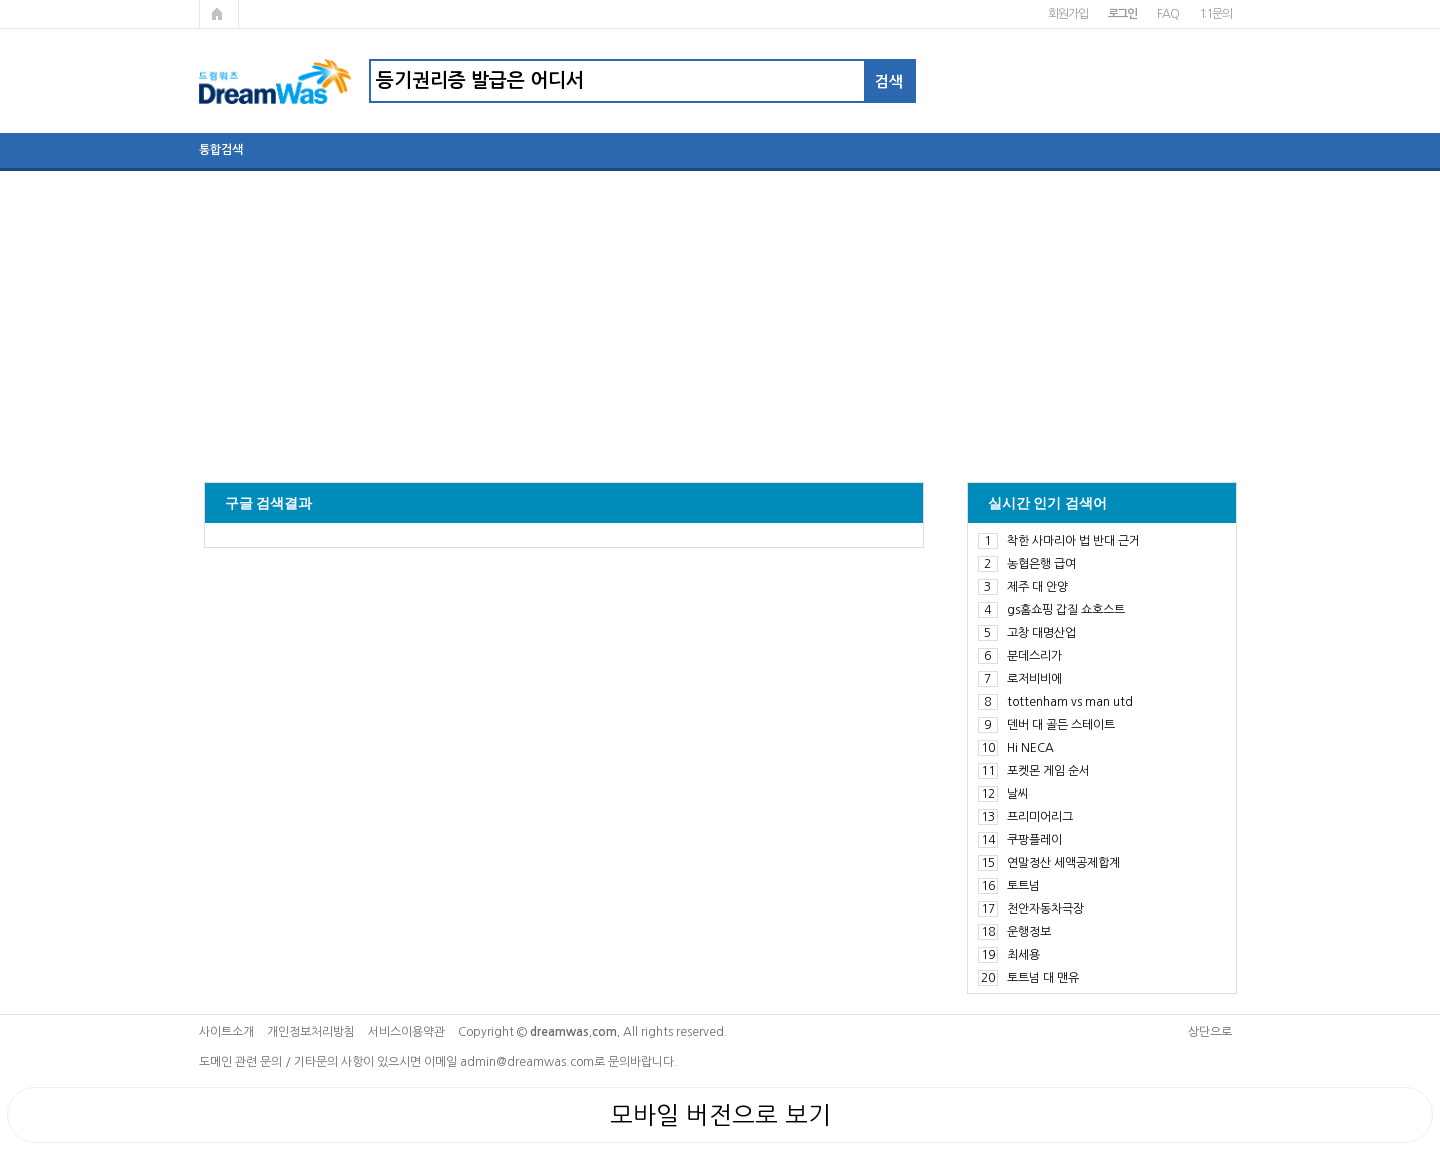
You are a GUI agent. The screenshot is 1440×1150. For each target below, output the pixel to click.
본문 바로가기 (0, 0)
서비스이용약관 (406, 1032)
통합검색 (221, 150)
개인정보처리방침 (311, 1032)
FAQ (1167, 14)
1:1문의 (1215, 14)
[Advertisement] (720, 317)
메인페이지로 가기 (219, 14)
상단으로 (1210, 1032)
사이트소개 (226, 1032)
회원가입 (1067, 14)
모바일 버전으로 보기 (720, 1115)
